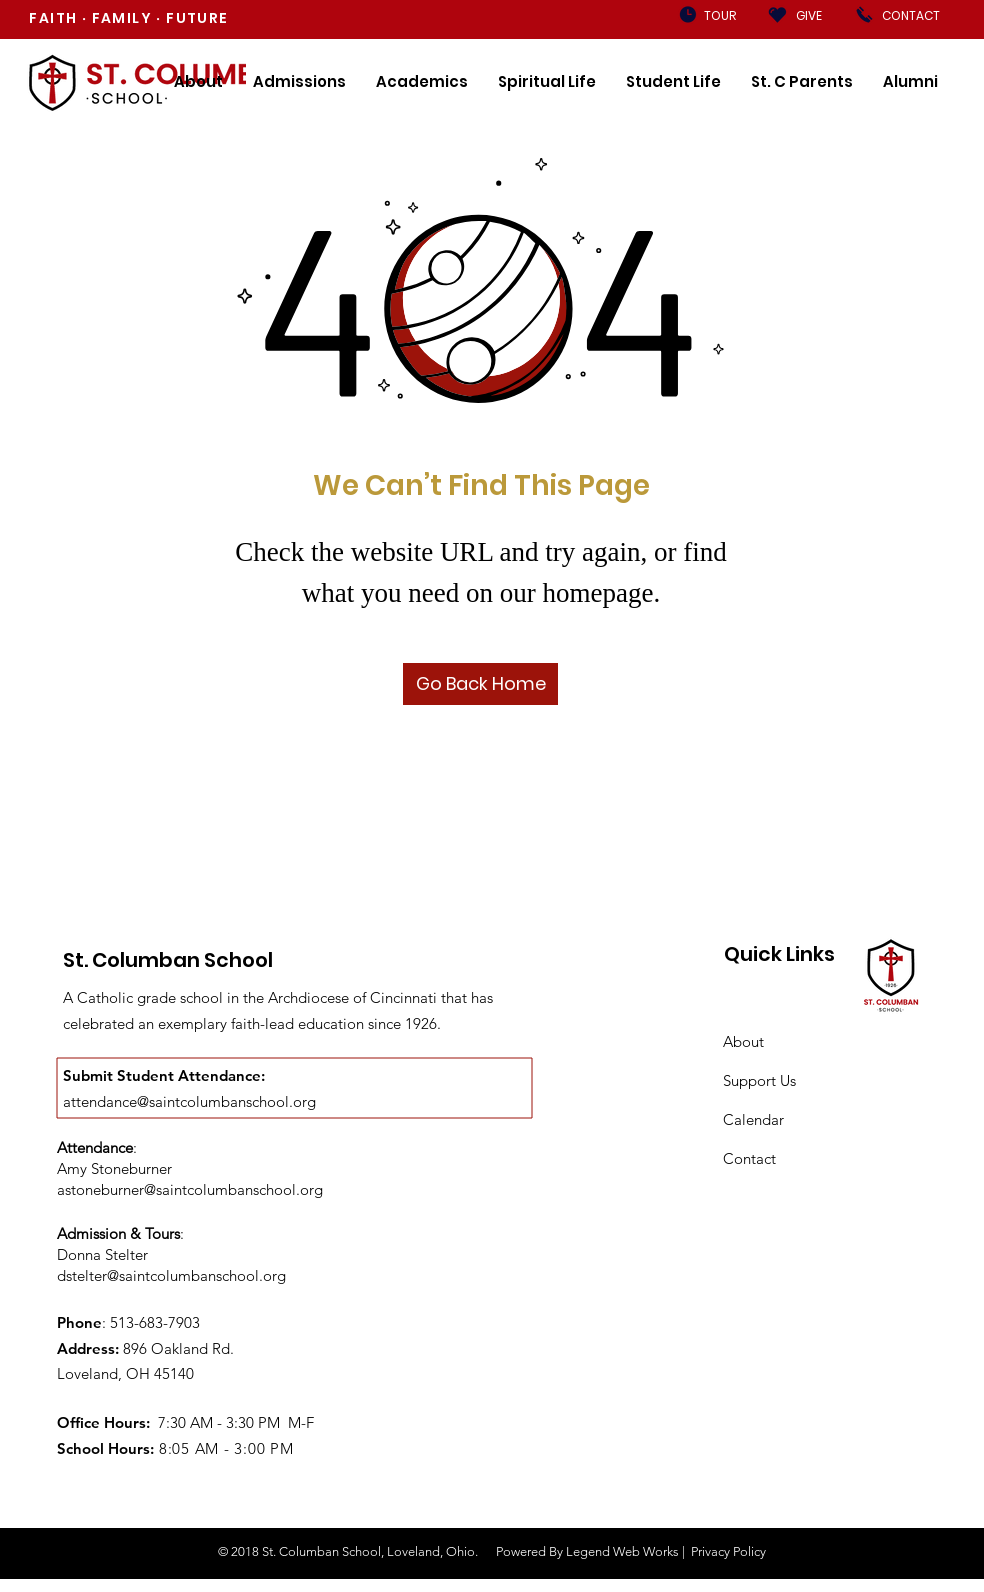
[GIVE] (809, 16)
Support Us (759, 1080)
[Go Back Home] (480, 684)
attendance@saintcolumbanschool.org (189, 1101)
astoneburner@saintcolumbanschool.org (190, 1189)
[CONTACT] (910, 16)
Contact (749, 1158)
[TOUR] (719, 16)
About (743, 1041)
